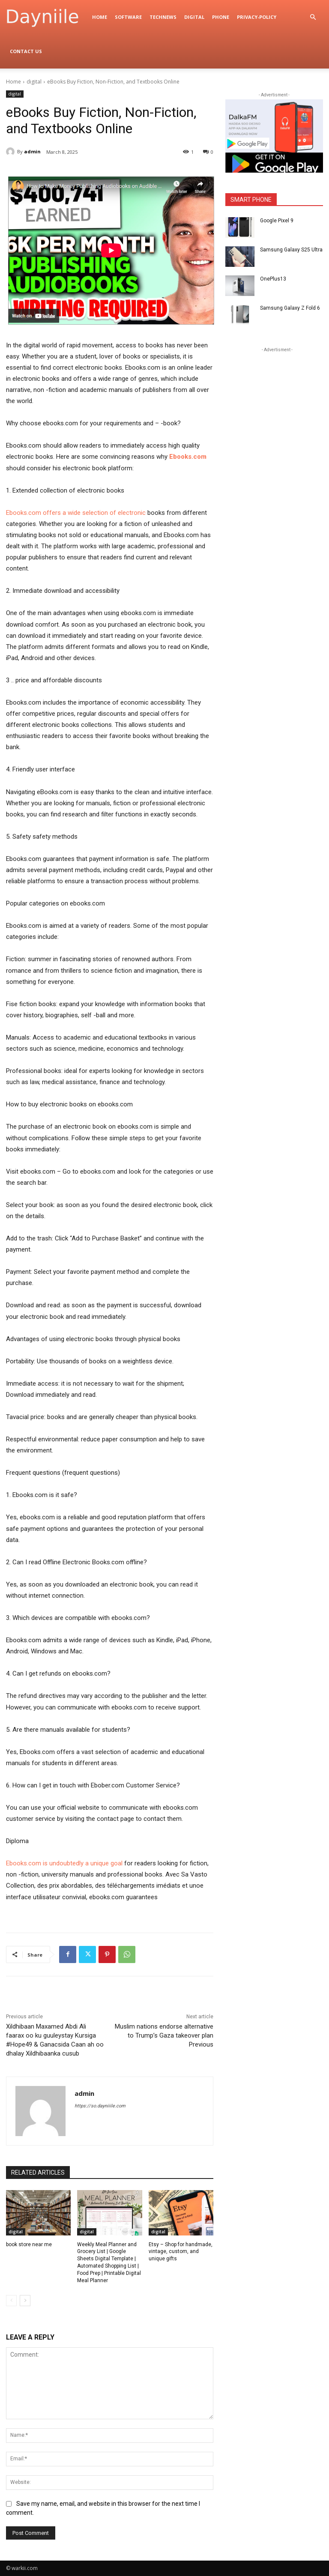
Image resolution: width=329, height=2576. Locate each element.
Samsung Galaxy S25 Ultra (291, 250)
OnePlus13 (273, 279)
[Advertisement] (277, 397)
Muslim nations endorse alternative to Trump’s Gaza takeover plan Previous (164, 2035)
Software (128, 17)
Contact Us (26, 51)
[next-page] (25, 2300)
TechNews (163, 17)
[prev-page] (11, 2300)
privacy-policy (256, 17)
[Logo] (47, 17)
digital (194, 17)
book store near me (29, 2244)
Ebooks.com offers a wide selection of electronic (76, 513)
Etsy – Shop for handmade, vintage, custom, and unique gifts (180, 2251)
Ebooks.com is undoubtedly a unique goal (64, 1863)
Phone (220, 17)
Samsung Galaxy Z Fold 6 (290, 308)
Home (99, 17)
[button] (312, 17)
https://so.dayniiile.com (100, 2106)
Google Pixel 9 (276, 221)
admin (32, 151)
